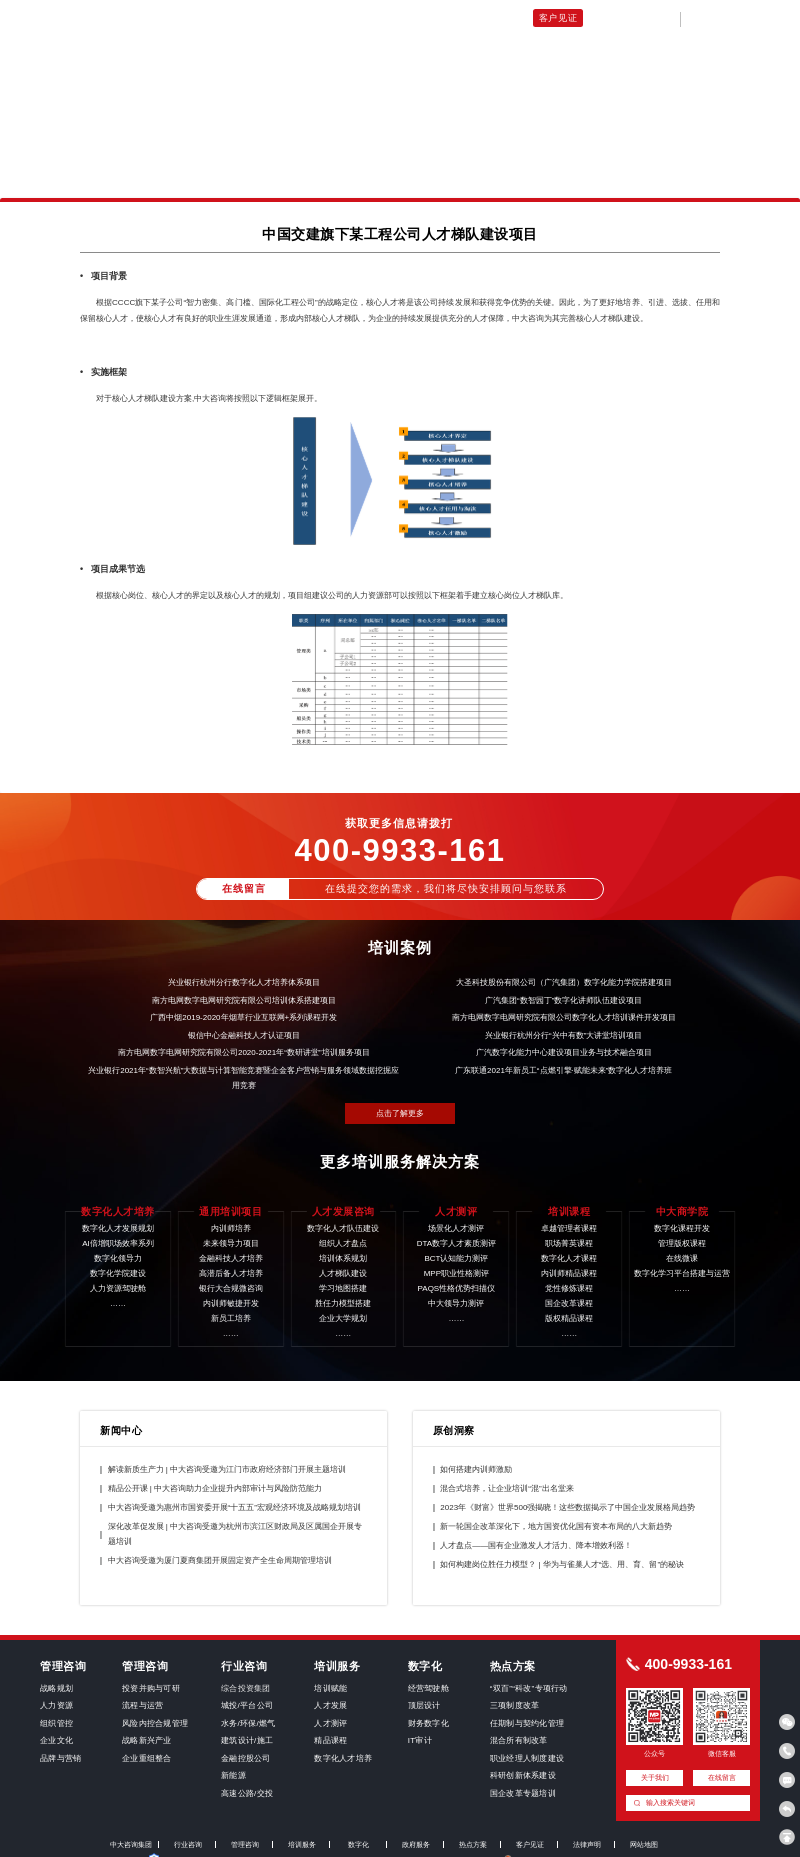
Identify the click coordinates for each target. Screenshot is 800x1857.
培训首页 (156, 18)
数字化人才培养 (222, 18)
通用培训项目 (296, 18)
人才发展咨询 (447, 18)
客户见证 (558, 18)
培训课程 (507, 18)
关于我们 (609, 18)
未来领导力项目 (372, 18)
